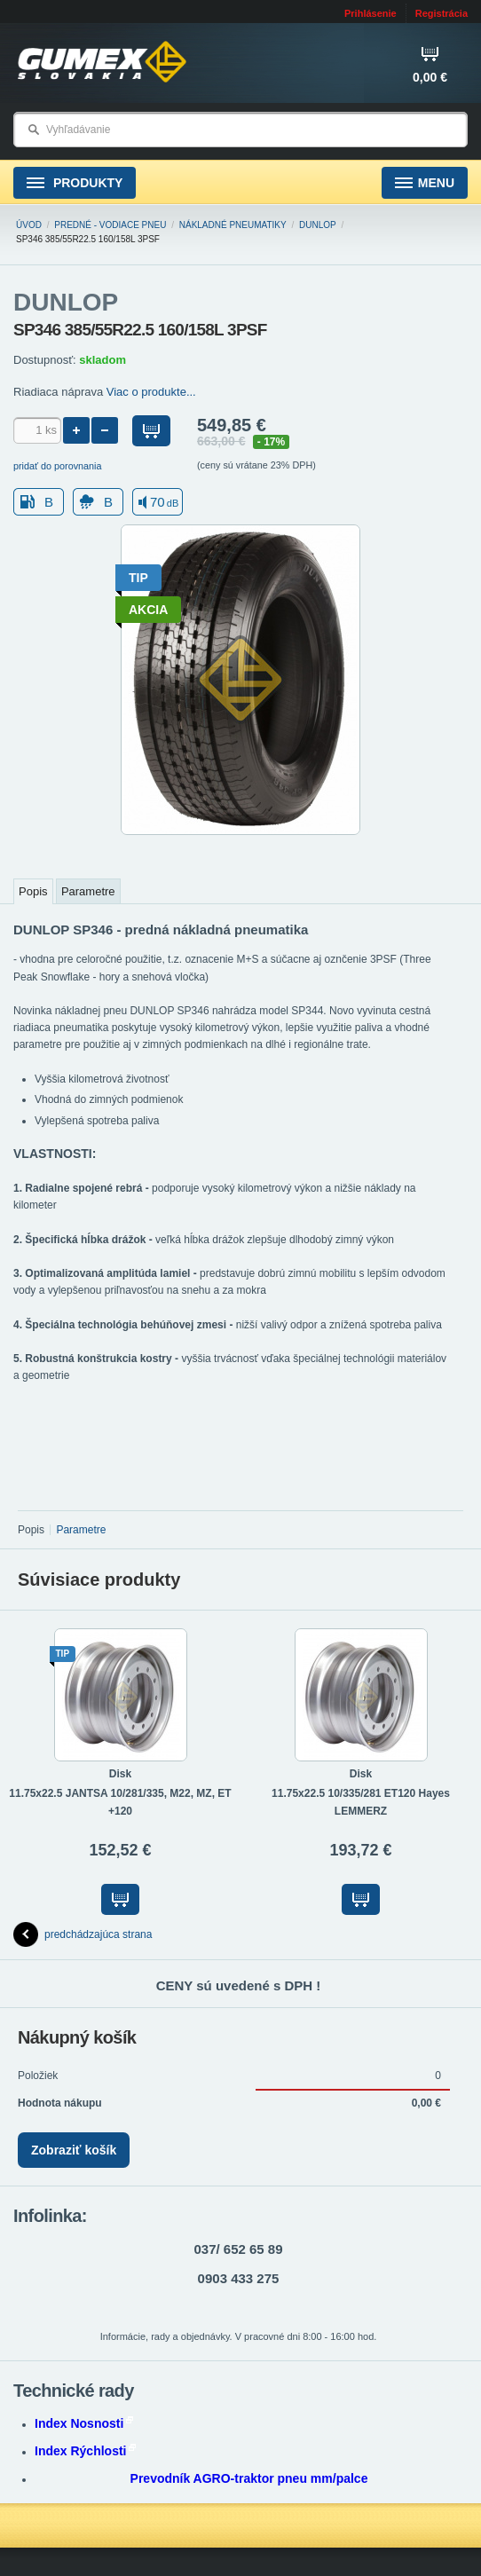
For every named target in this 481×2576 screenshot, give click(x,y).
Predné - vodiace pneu (110, 225)
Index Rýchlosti (85, 2451)
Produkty (74, 183)
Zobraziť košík (73, 2150)
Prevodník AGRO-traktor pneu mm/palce (249, 2478)
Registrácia (441, 13)
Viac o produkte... (151, 391)
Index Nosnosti (84, 2423)
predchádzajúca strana (82, 1934)
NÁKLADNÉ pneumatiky (233, 225)
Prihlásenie (370, 13)
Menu (424, 183)
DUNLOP (317, 225)
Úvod (29, 225)
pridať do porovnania (57, 466)
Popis (33, 891)
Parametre (88, 891)
